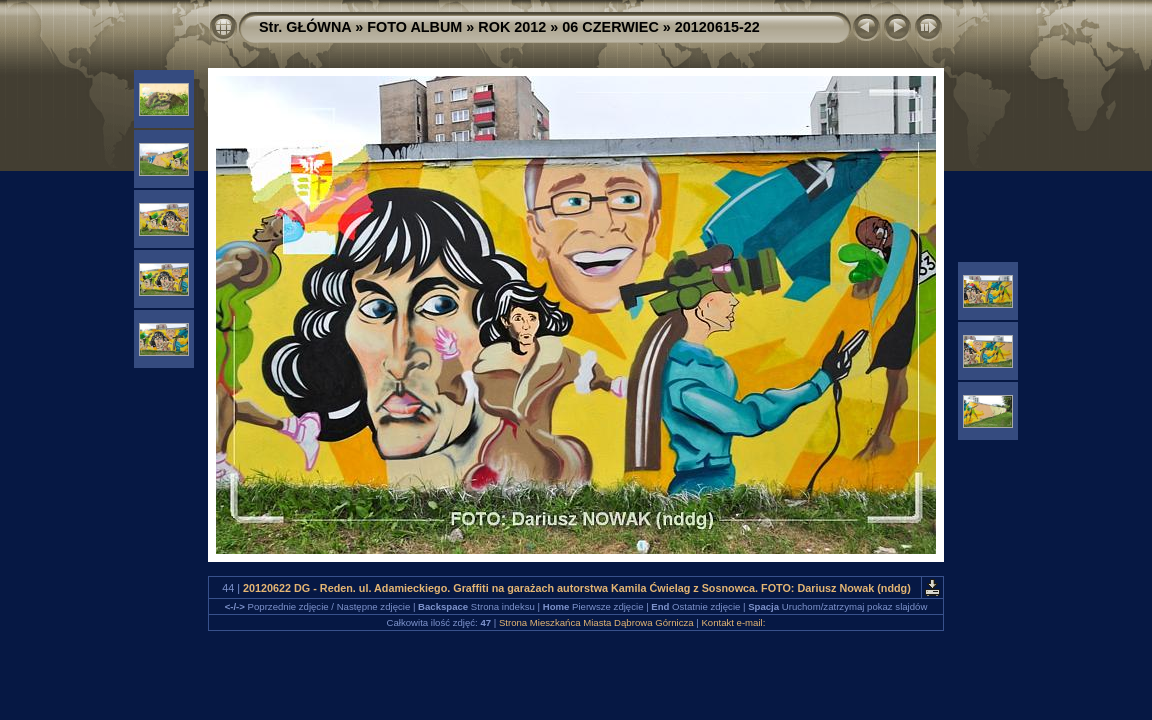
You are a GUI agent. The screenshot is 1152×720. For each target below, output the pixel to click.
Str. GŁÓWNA (305, 27)
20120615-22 (717, 27)
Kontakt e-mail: (733, 622)
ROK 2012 (512, 27)
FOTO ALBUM (414, 27)
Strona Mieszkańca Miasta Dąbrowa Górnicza (596, 622)
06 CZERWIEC (610, 27)
